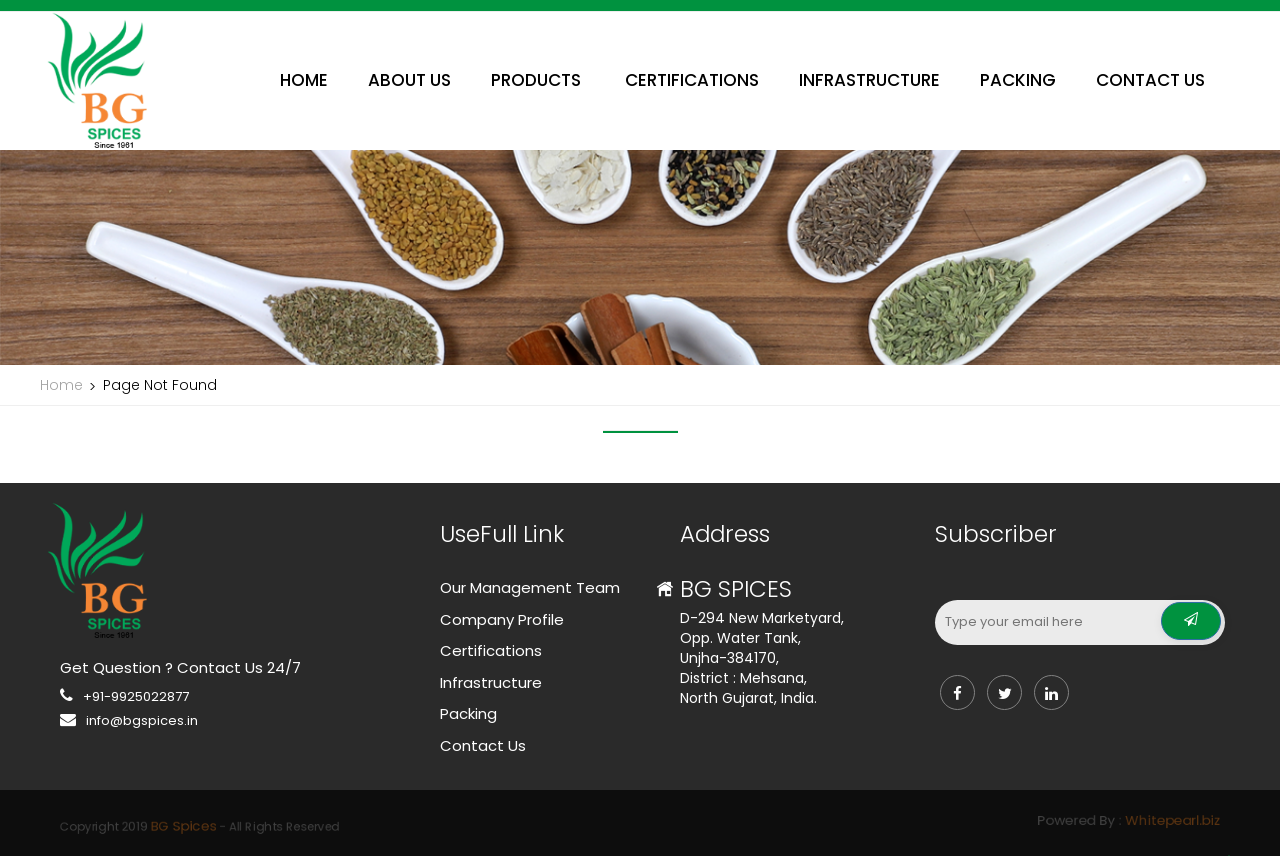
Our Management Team (530, 587)
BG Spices (441, 824)
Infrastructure (491, 682)
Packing (468, 713)
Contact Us (483, 745)
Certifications (491, 650)
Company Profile (502, 619)
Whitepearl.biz (871, 821)
